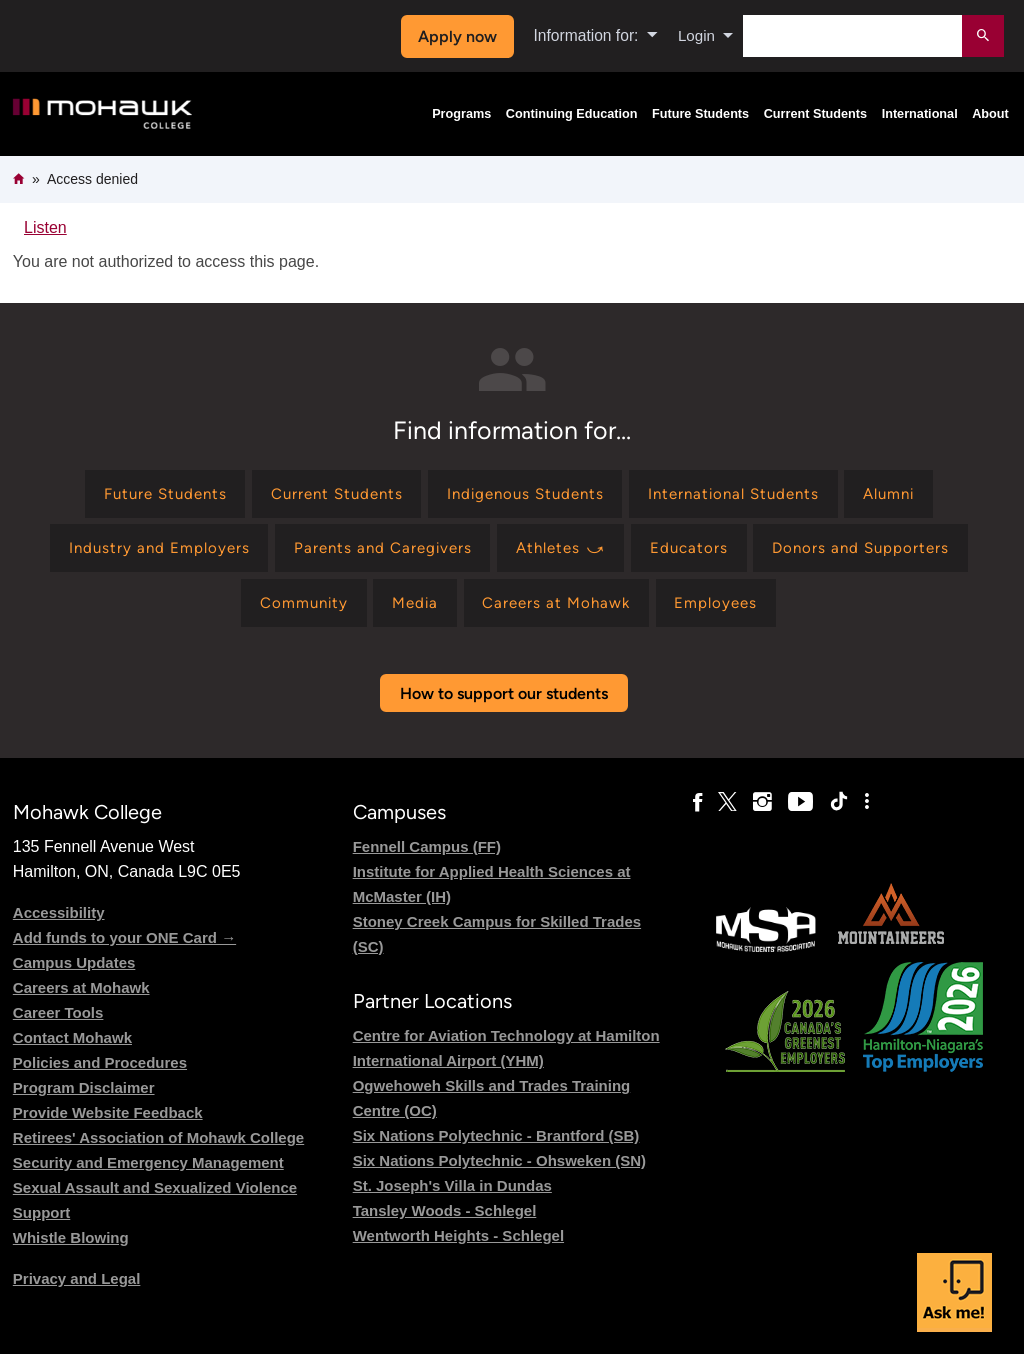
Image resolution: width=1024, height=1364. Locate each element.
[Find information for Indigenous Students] (525, 495)
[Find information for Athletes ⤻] (563, 552)
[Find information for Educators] (698, 552)
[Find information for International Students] (745, 495)
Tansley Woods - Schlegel (445, 1220)
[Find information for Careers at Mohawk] (560, 610)
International (920, 114)
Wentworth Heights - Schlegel (458, 1245)
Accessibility (59, 921)
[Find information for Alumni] (910, 495)
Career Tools (58, 1021)
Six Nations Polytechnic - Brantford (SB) (496, 1145)
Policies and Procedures (100, 1071)
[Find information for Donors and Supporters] (875, 552)
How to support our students (504, 702)
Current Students (816, 114)
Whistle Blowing (71, 1246)
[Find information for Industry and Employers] (143, 552)
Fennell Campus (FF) (427, 855)
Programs (461, 114)
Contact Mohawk (72, 1046)
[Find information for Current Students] (326, 495)
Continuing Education (572, 114)
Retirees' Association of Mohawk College (158, 1146)
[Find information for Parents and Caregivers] (376, 552)
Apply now (454, 36)
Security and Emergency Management (148, 1171)
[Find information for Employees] (727, 610)
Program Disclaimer (84, 1096)
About (990, 114)
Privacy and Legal (77, 1287)
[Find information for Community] (293, 610)
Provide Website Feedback (108, 1121)
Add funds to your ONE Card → (124, 946)
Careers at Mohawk (81, 996)
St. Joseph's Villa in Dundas (452, 1195)
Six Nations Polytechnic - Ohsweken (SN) (499, 1170)
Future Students (700, 114)
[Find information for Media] (411, 610)
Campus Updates (74, 971)
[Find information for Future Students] (143, 495)
